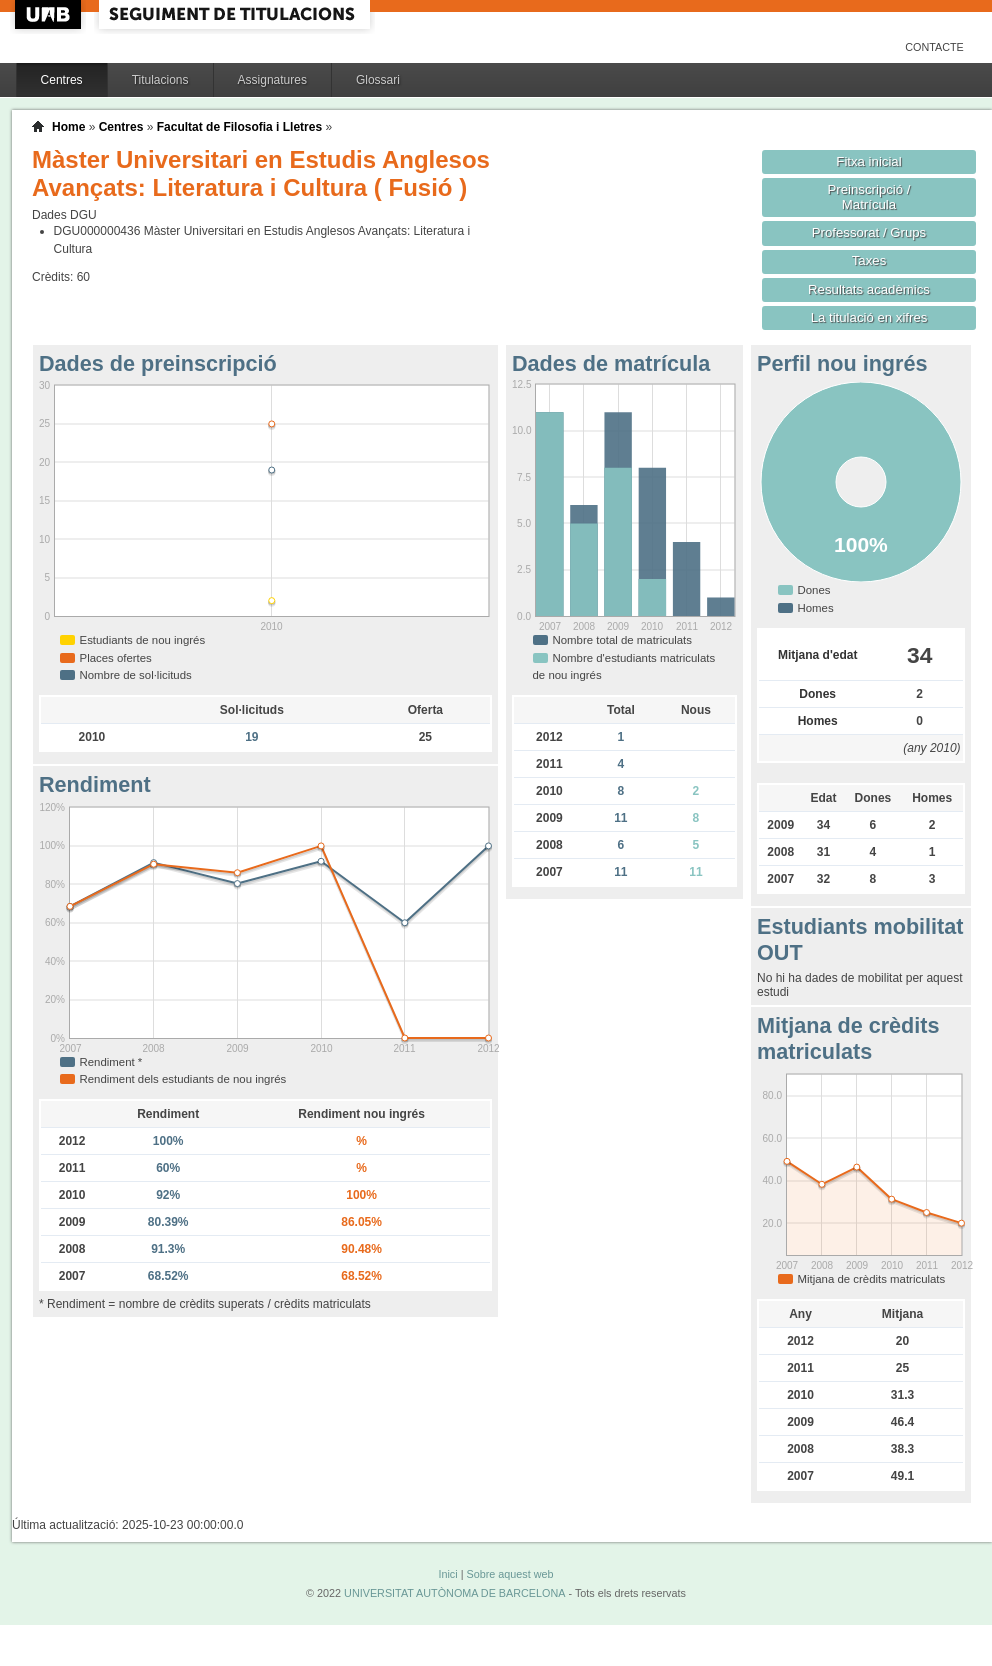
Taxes (869, 260)
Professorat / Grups (869, 232)
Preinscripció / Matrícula (869, 197)
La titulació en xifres (869, 317)
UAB (50, 14)
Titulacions (160, 80)
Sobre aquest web (509, 1574)
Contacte (934, 47)
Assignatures (272, 80)
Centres (62, 80)
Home (68, 127)
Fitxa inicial (868, 161)
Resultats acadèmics (869, 289)
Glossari (378, 80)
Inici (447, 1574)
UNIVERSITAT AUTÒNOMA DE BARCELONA (454, 1593)
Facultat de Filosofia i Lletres (239, 127)
